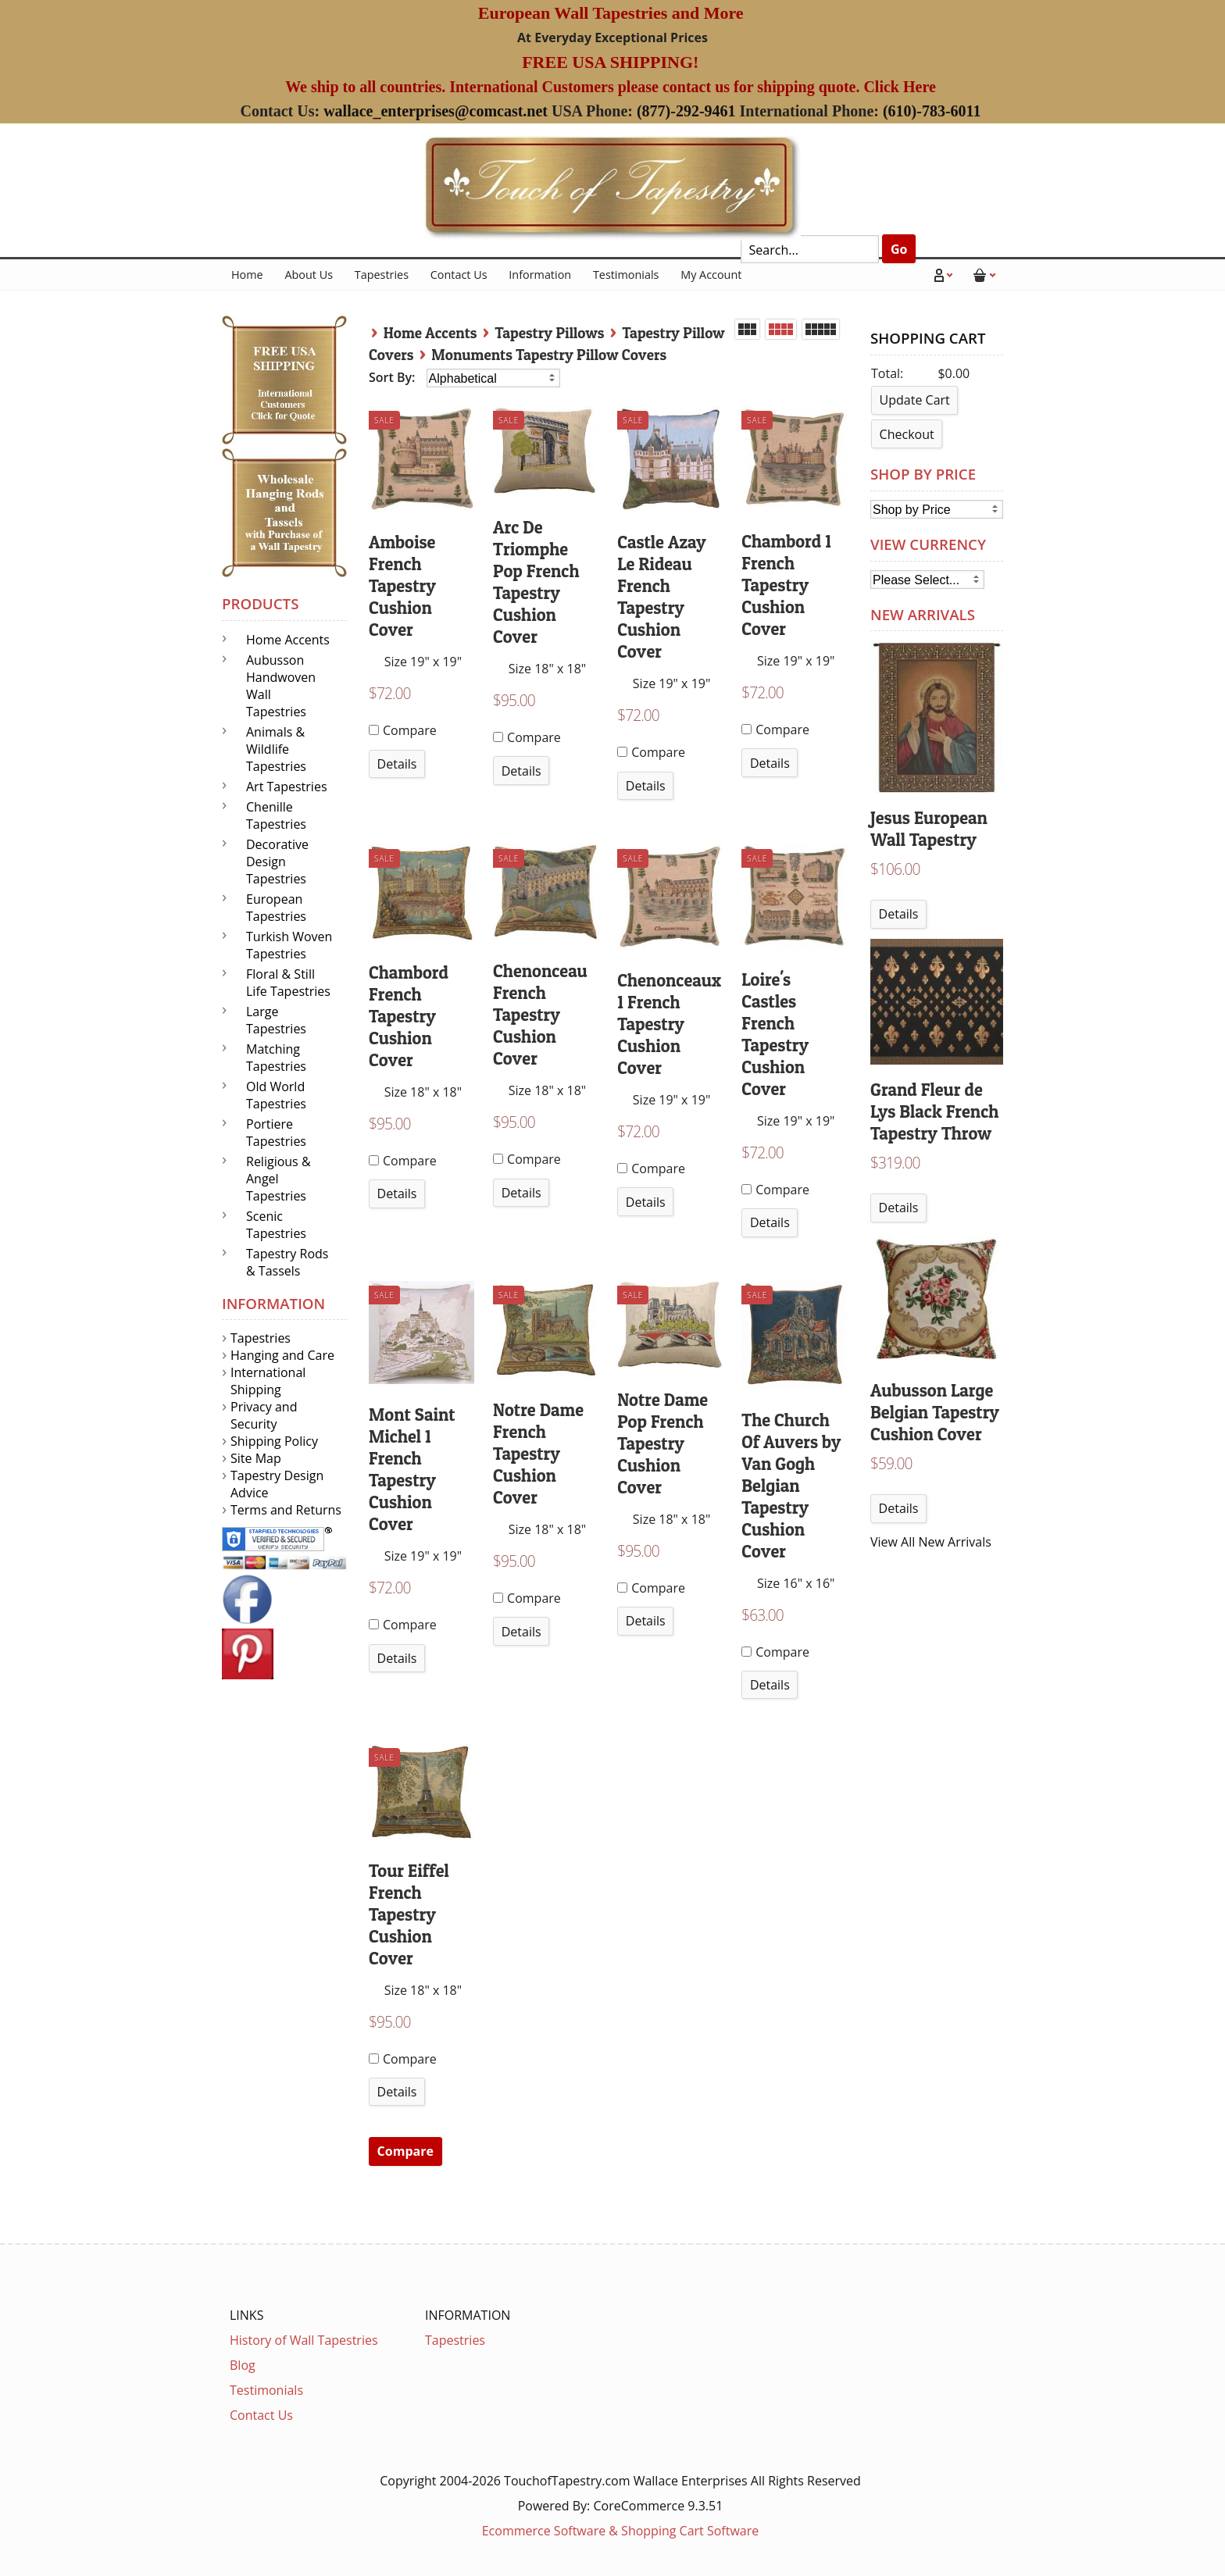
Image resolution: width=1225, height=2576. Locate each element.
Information (540, 274)
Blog (242, 2365)
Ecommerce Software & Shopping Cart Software (620, 2530)
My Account (710, 274)
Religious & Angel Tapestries (278, 1178)
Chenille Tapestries (276, 815)
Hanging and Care (282, 1355)
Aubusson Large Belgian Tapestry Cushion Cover (934, 1412)
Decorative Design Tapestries (277, 861)
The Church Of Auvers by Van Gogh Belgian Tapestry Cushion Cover (791, 1485)
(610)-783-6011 (932, 111)
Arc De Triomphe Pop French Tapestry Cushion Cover (536, 582)
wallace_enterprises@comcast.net (435, 111)
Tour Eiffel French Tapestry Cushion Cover (409, 1914)
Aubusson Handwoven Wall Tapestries (281, 685)
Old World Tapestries (276, 1095)
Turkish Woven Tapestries (289, 945)
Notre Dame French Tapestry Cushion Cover (538, 1453)
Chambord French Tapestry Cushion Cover (408, 1016)
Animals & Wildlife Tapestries (276, 749)
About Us (308, 274)
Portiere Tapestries (276, 1132)
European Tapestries (276, 907)
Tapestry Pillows (550, 332)
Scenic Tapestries (276, 1225)
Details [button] (397, 763)
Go (899, 249)
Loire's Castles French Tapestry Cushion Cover (775, 1034)
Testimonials (626, 274)
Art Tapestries (286, 786)
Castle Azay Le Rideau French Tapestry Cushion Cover (661, 596)
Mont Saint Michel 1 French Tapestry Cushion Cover (412, 1469)
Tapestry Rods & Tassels (287, 1262)
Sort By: (394, 377)
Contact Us (459, 274)
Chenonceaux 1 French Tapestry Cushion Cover (669, 1024)
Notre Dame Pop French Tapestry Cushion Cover (662, 1443)
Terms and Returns (285, 1509)
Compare (403, 730)
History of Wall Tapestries (304, 2340)
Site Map (255, 1458)
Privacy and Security (263, 1415)
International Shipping (267, 1381)
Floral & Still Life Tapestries (288, 982)
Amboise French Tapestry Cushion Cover (402, 585)
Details (899, 913)
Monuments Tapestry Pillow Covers (548, 354)
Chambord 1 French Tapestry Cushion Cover (786, 585)
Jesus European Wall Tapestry (929, 829)
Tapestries (382, 274)
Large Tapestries (276, 1020)
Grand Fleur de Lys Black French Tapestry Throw (934, 1111)
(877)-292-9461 (686, 111)
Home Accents (430, 332)
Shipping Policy (274, 1441)
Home (247, 274)
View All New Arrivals (930, 1541)
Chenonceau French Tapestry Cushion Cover (540, 1014)
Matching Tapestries (276, 1057)
